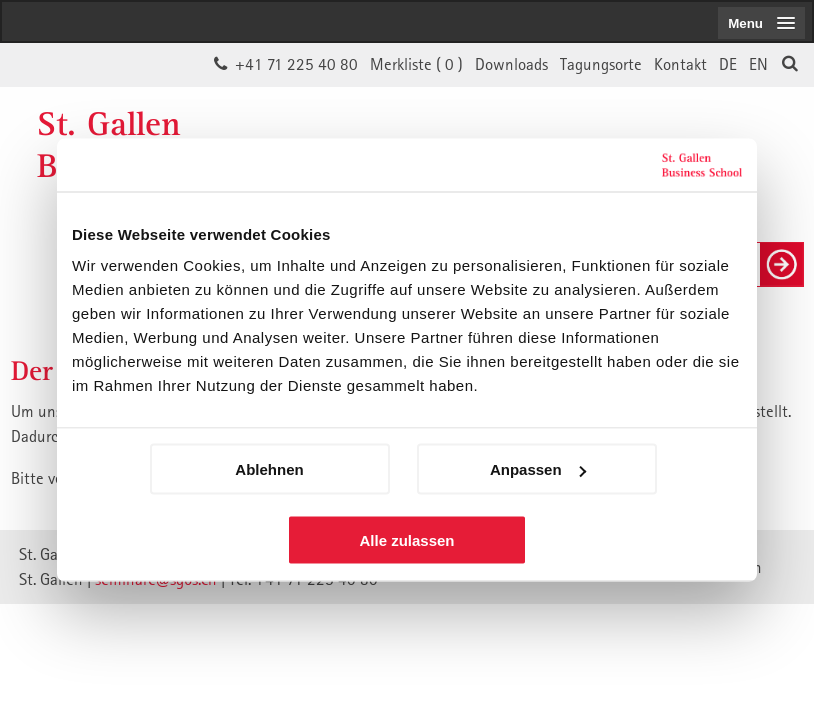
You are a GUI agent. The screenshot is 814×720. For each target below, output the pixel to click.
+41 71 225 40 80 (296, 64)
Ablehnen (269, 469)
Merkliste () (416, 64)
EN (758, 64)
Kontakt (680, 64)
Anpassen (538, 469)
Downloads (511, 64)
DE (728, 64)
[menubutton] (761, 23)
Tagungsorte (601, 64)
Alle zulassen (406, 540)
